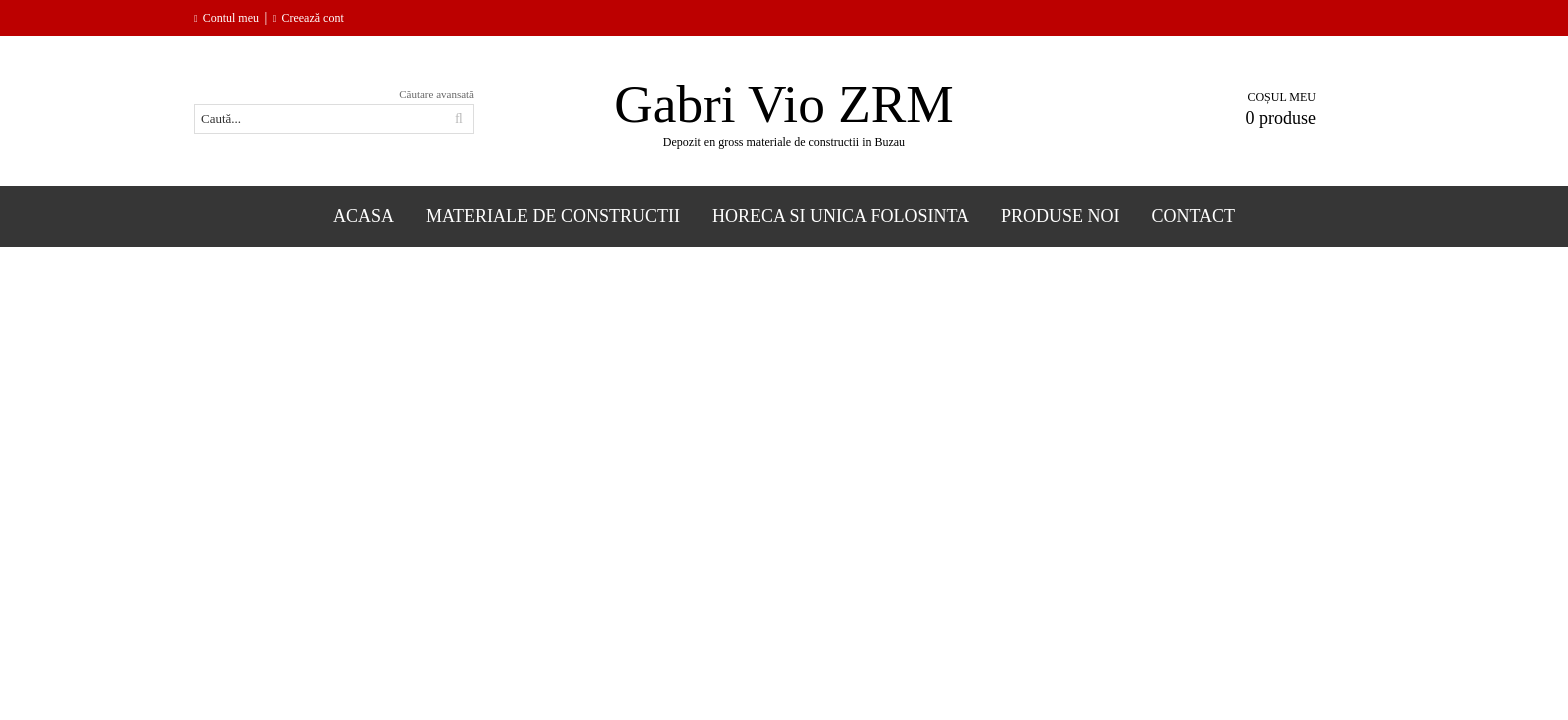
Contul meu (231, 18)
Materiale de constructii (553, 216)
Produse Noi (1060, 216)
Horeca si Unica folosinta (840, 216)
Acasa (363, 216)
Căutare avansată (436, 94)
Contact (1194, 216)
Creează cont (312, 18)
